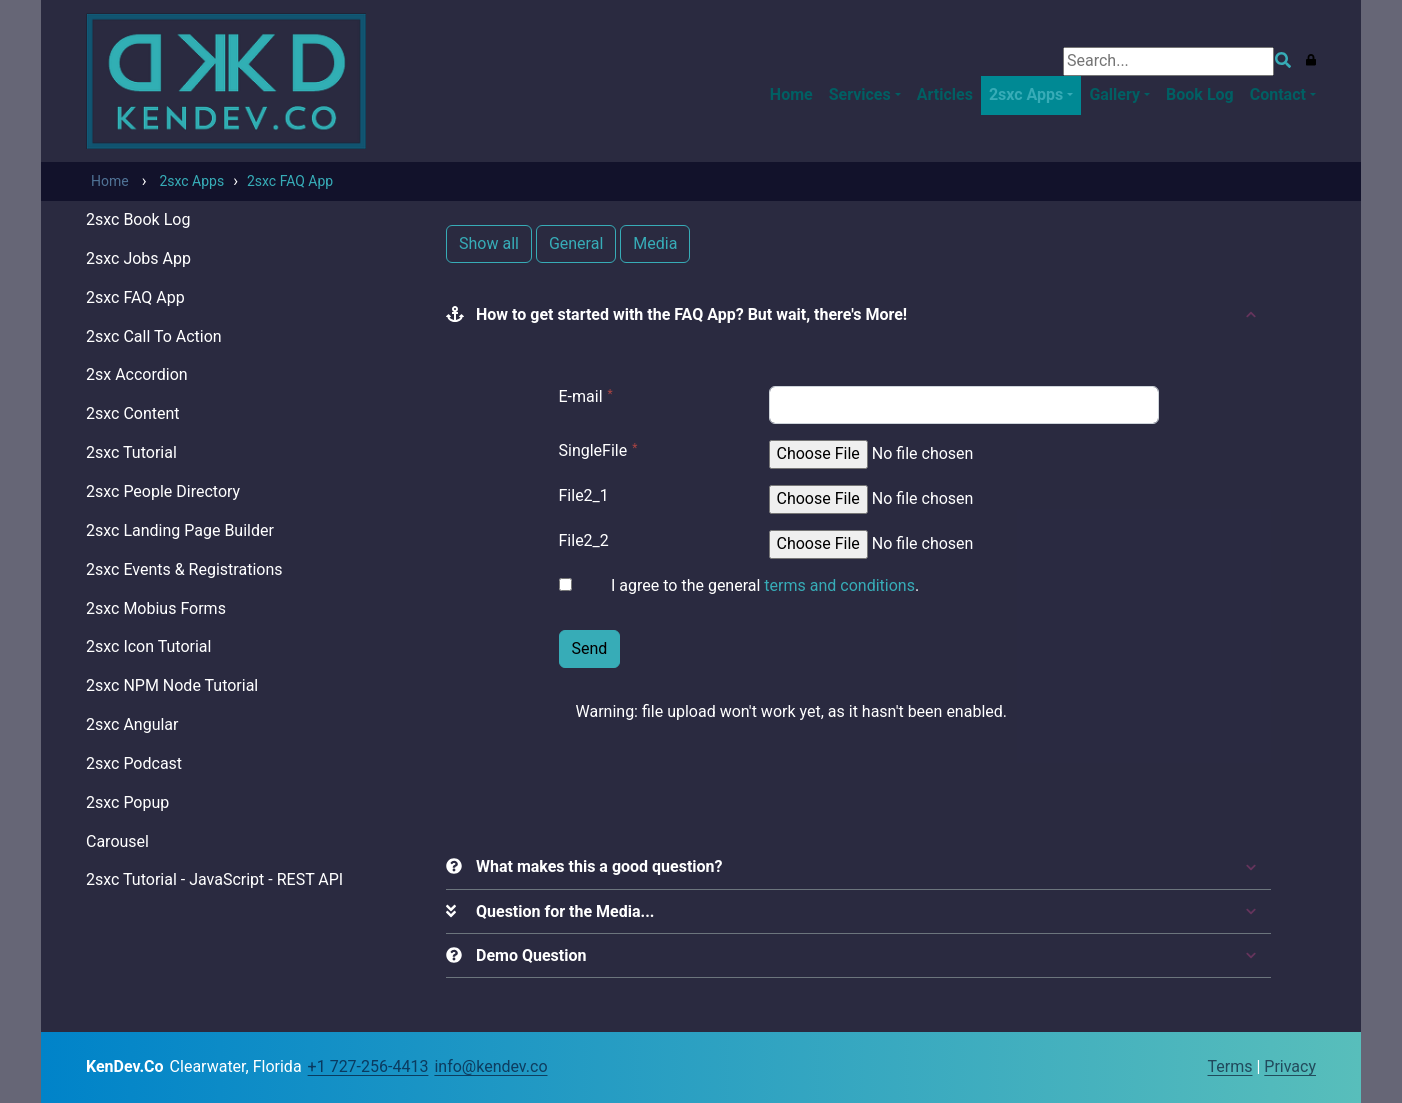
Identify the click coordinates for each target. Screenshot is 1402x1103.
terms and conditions (839, 585)
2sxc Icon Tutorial (148, 646)
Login (1189, 1068)
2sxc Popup (127, 802)
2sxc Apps (1026, 94)
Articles (945, 94)
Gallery (1114, 94)
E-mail (581, 396)
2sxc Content (133, 413)
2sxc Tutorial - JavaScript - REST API (214, 879)
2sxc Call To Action (154, 336)
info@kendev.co (490, 1066)
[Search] (1168, 61)
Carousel (117, 841)
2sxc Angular (132, 724)
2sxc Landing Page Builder (180, 530)
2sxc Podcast (134, 763)
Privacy (1290, 1066)
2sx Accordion (137, 374)
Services (860, 94)
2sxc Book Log (138, 219)
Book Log (1200, 94)
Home (791, 94)
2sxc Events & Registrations (184, 569)
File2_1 (584, 495)
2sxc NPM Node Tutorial (172, 685)
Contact (1278, 94)
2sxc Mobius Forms (156, 608)
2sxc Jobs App (138, 258)
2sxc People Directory (163, 491)
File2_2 (584, 540)
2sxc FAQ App (135, 297)
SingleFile (593, 450)
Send (590, 648)
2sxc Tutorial (131, 452)
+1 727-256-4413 (368, 1066)
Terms (1230, 1066)
